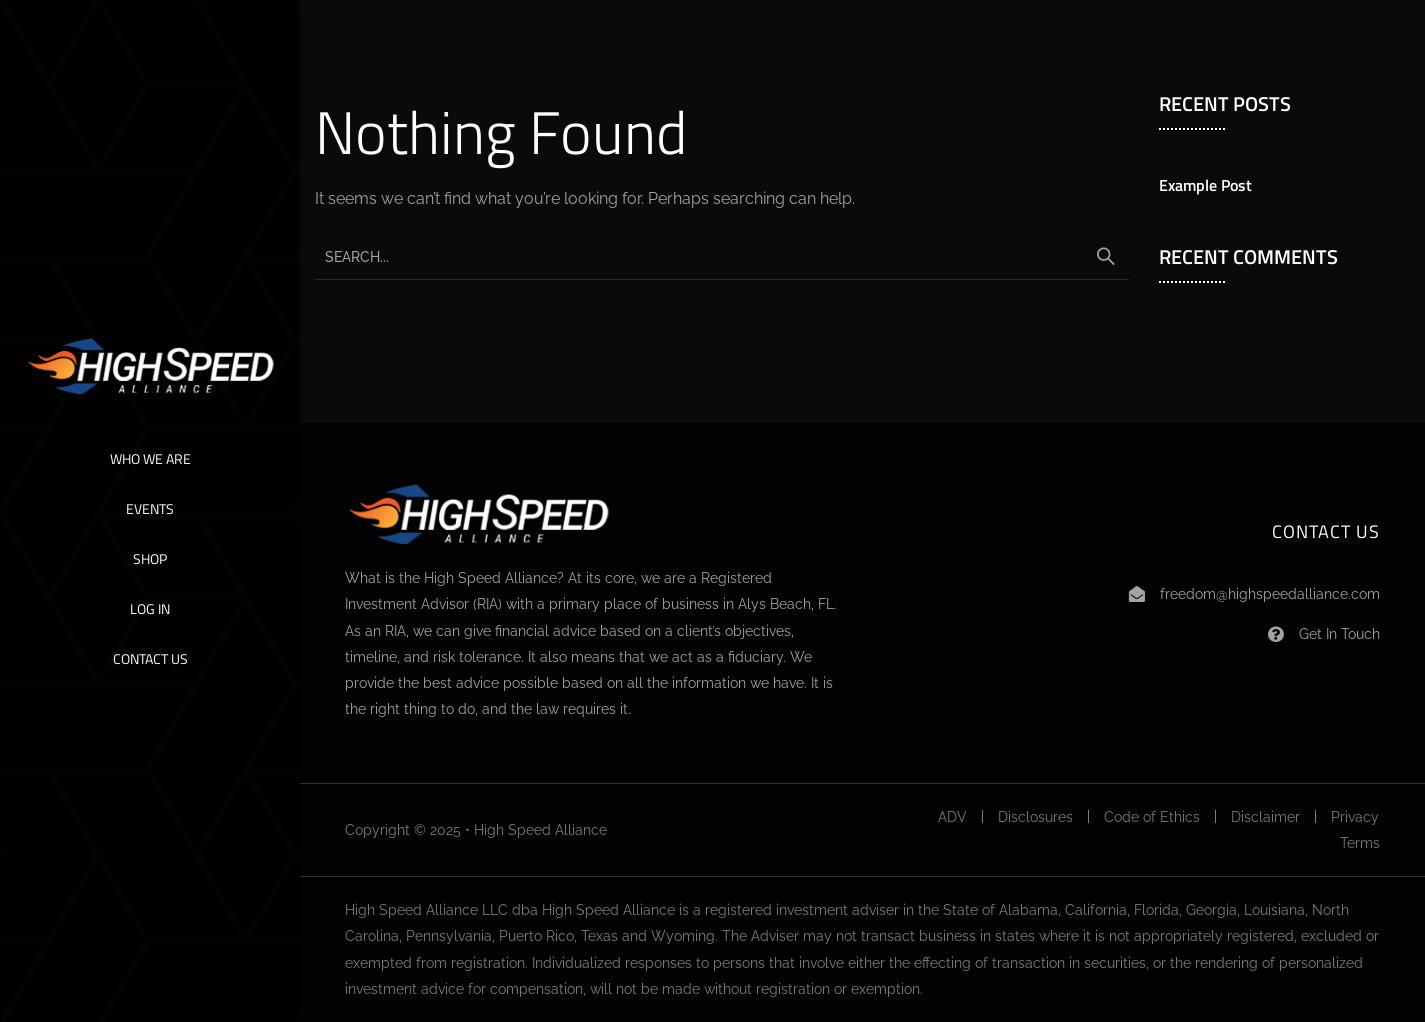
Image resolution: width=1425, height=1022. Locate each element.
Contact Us (150, 658)
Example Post (1205, 185)
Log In (150, 608)
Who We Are (150, 458)
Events (150, 508)
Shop (150, 558)
